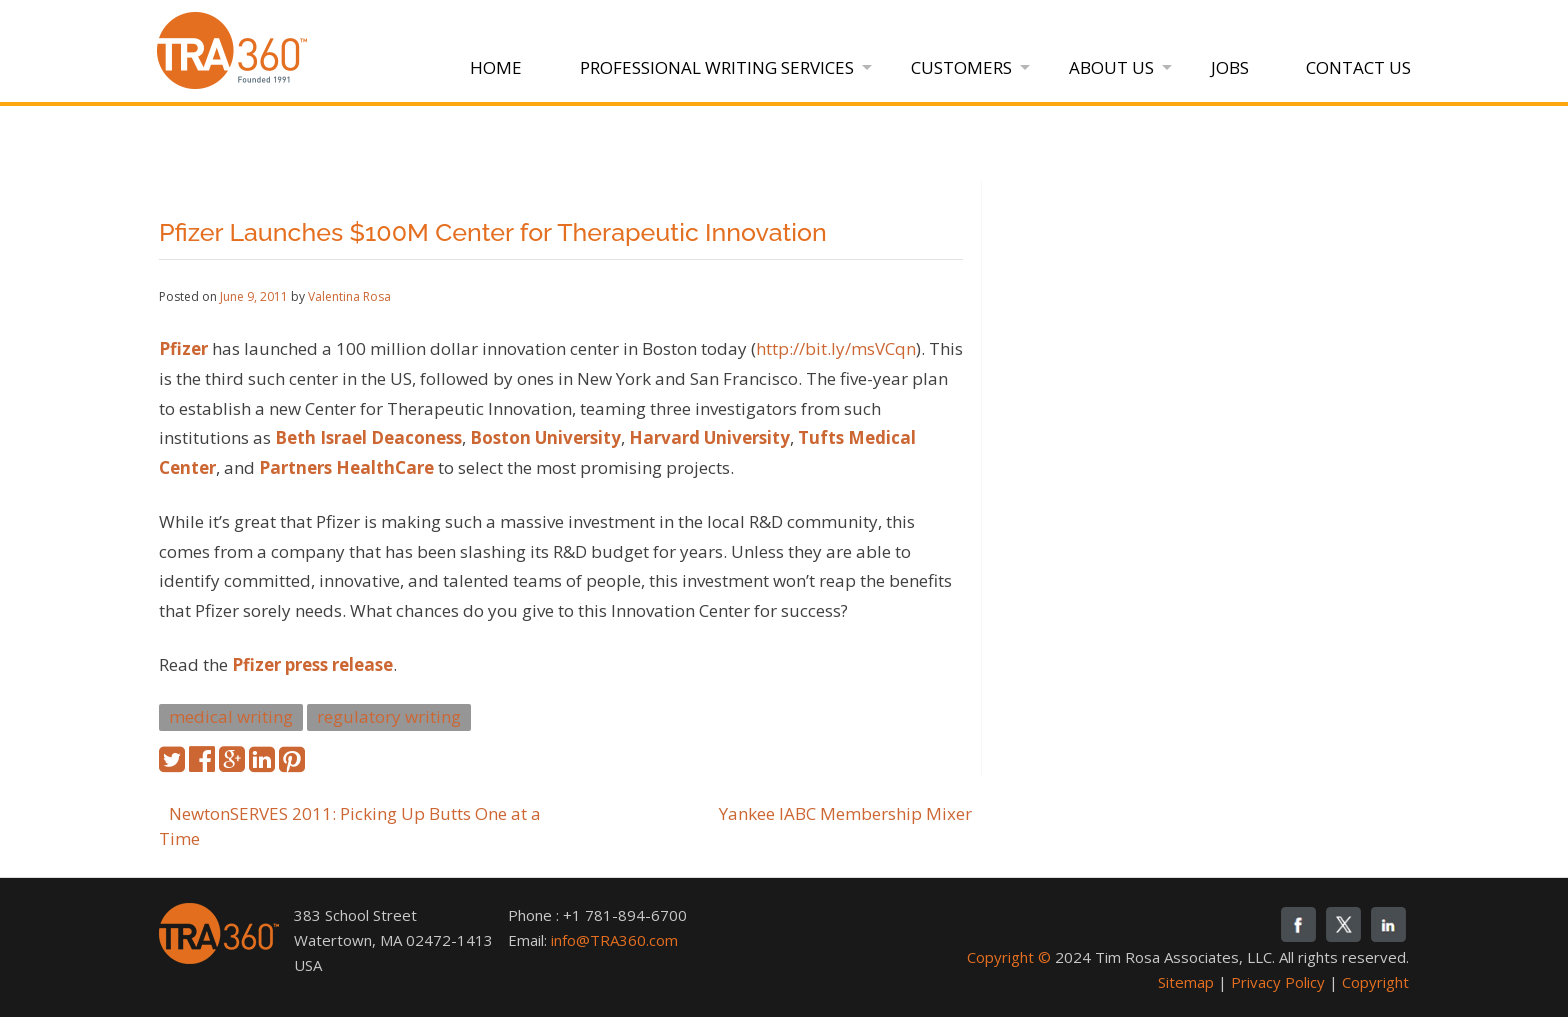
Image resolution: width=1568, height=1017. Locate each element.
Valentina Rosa (349, 296)
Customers (961, 67)
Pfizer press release (312, 664)
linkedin (1388, 924)
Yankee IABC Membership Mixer (845, 813)
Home (496, 67)
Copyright (1375, 982)
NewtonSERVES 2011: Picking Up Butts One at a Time (350, 826)
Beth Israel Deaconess (368, 437)
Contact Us (1358, 67)
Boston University (545, 437)
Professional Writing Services (717, 67)
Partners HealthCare (346, 467)
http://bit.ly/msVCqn (836, 348)
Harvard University (709, 437)
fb (1298, 924)
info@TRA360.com (614, 940)
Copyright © (1009, 957)
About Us (1111, 67)
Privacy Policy (1278, 982)
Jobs (1230, 67)
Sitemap (1186, 982)
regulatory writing (389, 716)
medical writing (231, 716)
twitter (1343, 924)
